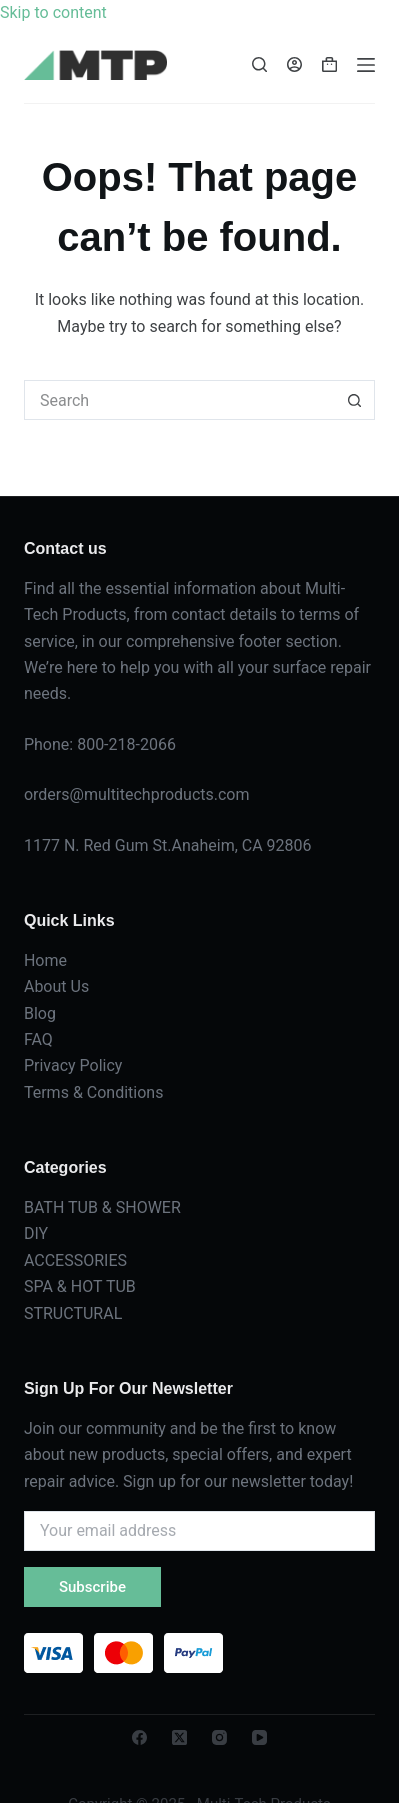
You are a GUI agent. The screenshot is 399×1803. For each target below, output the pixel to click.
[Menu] (366, 65)
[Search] (259, 64)
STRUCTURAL (73, 1313)
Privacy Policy (73, 1065)
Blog (40, 1013)
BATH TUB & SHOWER (102, 1207)
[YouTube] (259, 1737)
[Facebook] (139, 1737)
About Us (56, 986)
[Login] (294, 64)
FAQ (38, 1039)
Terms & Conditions (94, 1092)
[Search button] (355, 400)
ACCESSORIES (75, 1260)
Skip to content (53, 12)
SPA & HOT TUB (80, 1286)
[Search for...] (179, 400)
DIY (36, 1233)
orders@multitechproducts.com (137, 794)
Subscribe (92, 1587)
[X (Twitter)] (179, 1737)
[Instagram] (219, 1737)
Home (45, 960)
